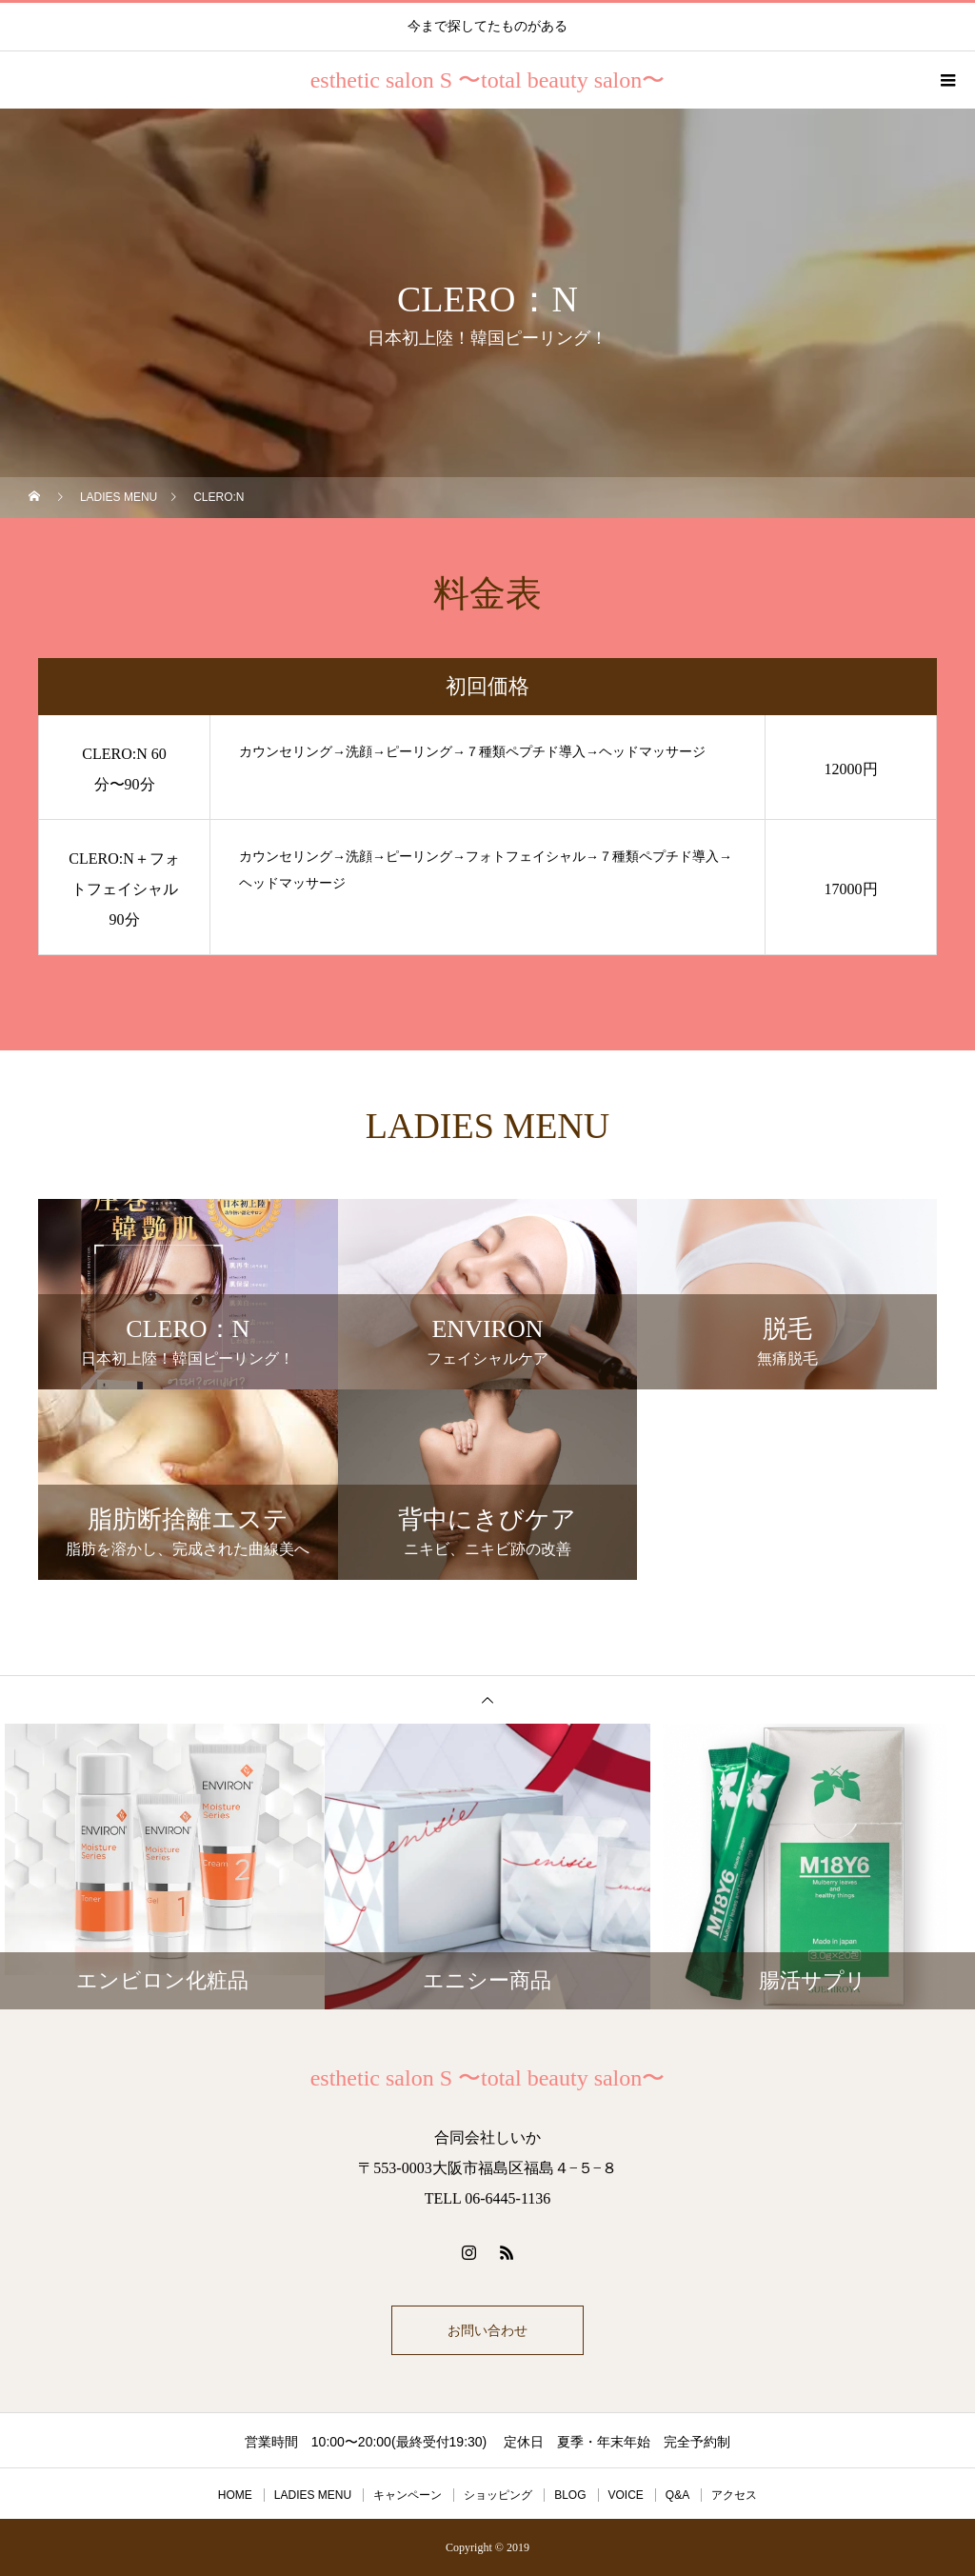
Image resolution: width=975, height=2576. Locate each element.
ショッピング (498, 2495)
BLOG (570, 2495)
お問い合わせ (487, 2330)
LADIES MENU (312, 2495)
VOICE (626, 2495)
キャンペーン (407, 2495)
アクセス (734, 2495)
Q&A (677, 2495)
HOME (235, 2495)
